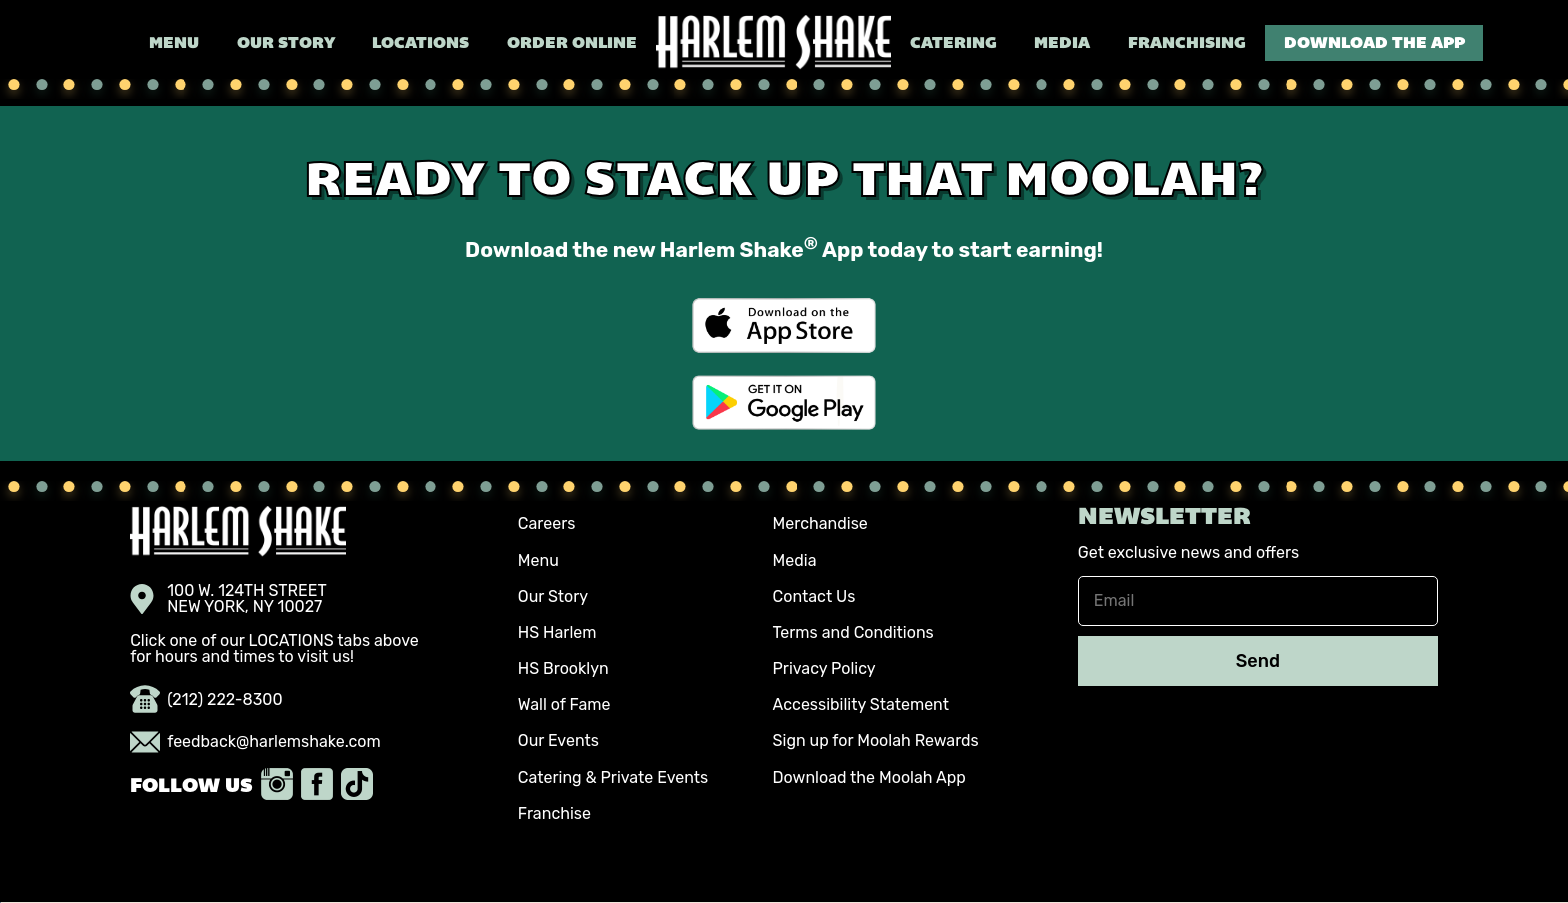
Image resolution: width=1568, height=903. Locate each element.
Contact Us (814, 596)
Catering (953, 44)
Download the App (1374, 44)
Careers (547, 523)
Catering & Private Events (613, 777)
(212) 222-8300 (206, 700)
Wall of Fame (564, 704)
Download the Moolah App (869, 777)
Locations (420, 44)
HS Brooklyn (563, 668)
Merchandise (820, 523)
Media (1062, 44)
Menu (174, 44)
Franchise (554, 813)
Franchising (1187, 44)
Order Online (572, 44)
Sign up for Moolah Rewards (876, 740)
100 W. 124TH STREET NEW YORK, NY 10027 (228, 599)
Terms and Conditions (853, 632)
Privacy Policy (824, 668)
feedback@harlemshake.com (255, 742)
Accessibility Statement (861, 704)
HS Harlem (557, 632)
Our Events (558, 740)
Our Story (286, 44)
